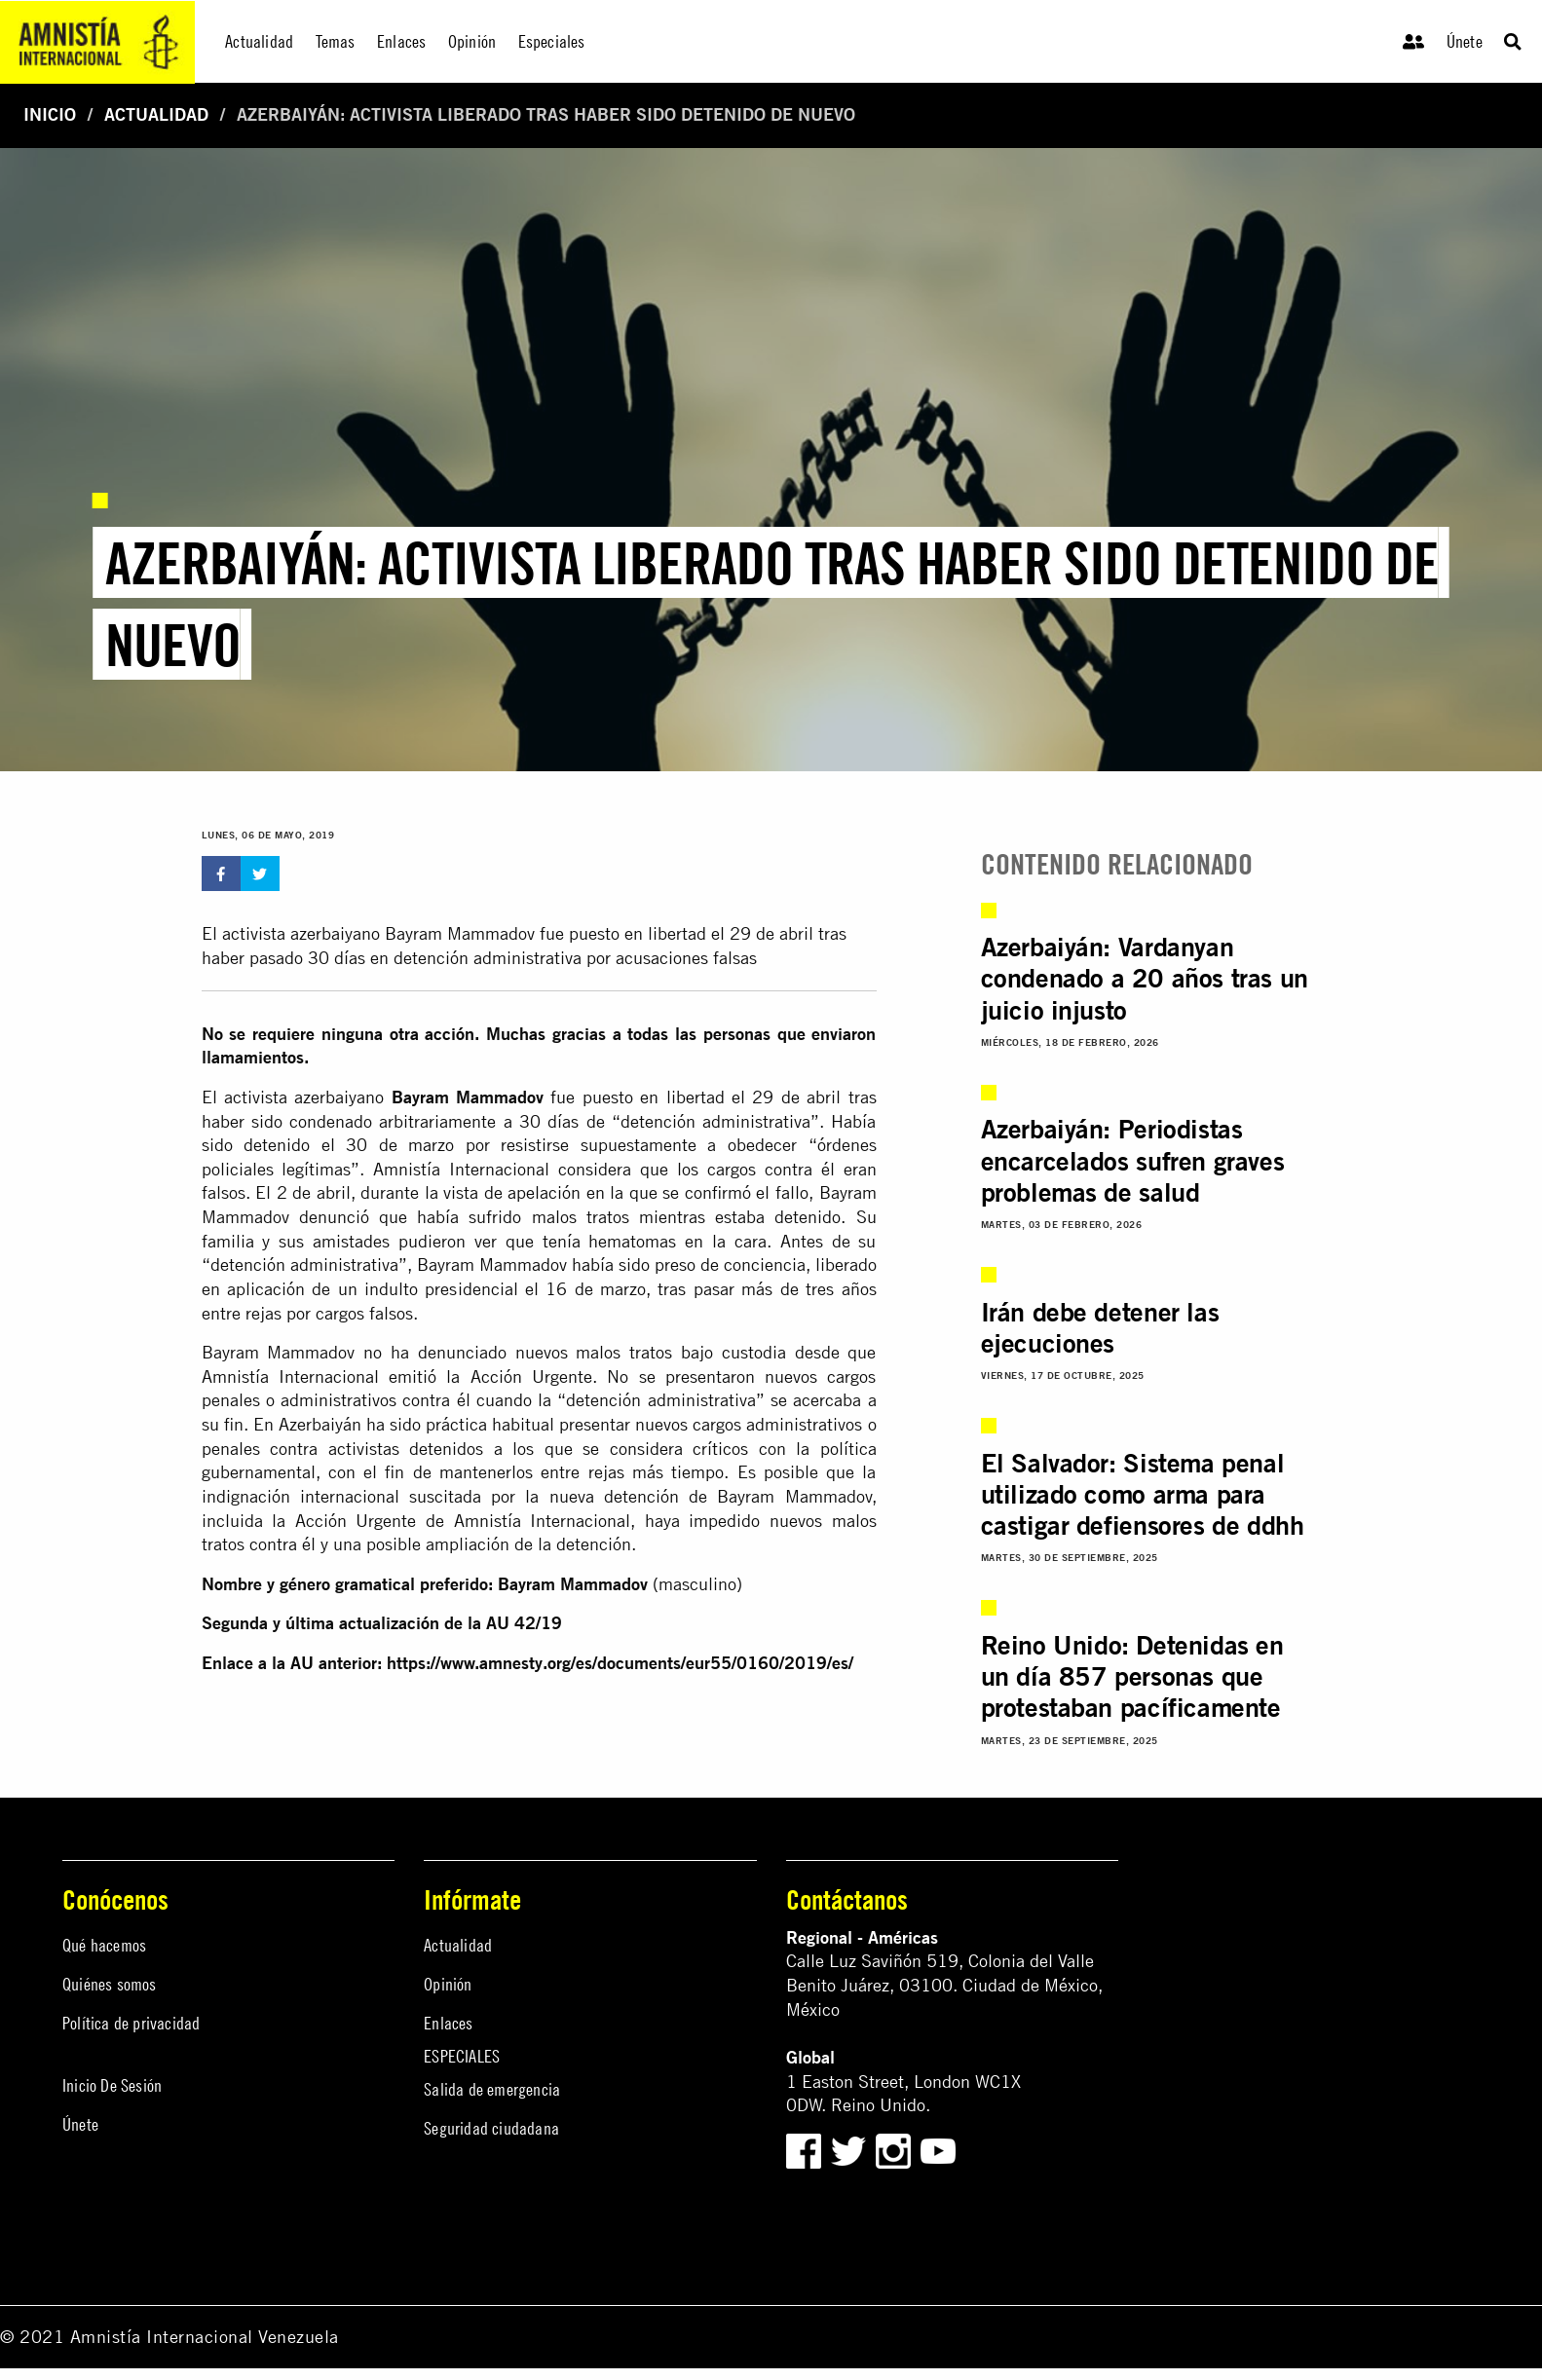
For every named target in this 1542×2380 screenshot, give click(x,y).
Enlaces (448, 2023)
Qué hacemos (104, 1945)
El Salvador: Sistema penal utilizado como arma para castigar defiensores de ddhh (1142, 1494)
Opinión (447, 1984)
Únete (1465, 41)
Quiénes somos (109, 1984)
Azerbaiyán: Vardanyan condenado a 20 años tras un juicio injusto (1144, 978)
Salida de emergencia (492, 2089)
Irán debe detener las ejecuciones (1100, 1327)
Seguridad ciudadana (491, 2128)
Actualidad (156, 114)
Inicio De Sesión (112, 2085)
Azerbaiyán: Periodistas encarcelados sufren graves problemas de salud (1133, 1160)
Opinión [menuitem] (472, 41)
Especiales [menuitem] (551, 41)
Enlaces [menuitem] (401, 41)
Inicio (49, 114)
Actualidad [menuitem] (259, 41)
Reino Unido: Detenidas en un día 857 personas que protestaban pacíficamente (1132, 1676)
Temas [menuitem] (336, 41)
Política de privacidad (131, 2023)
